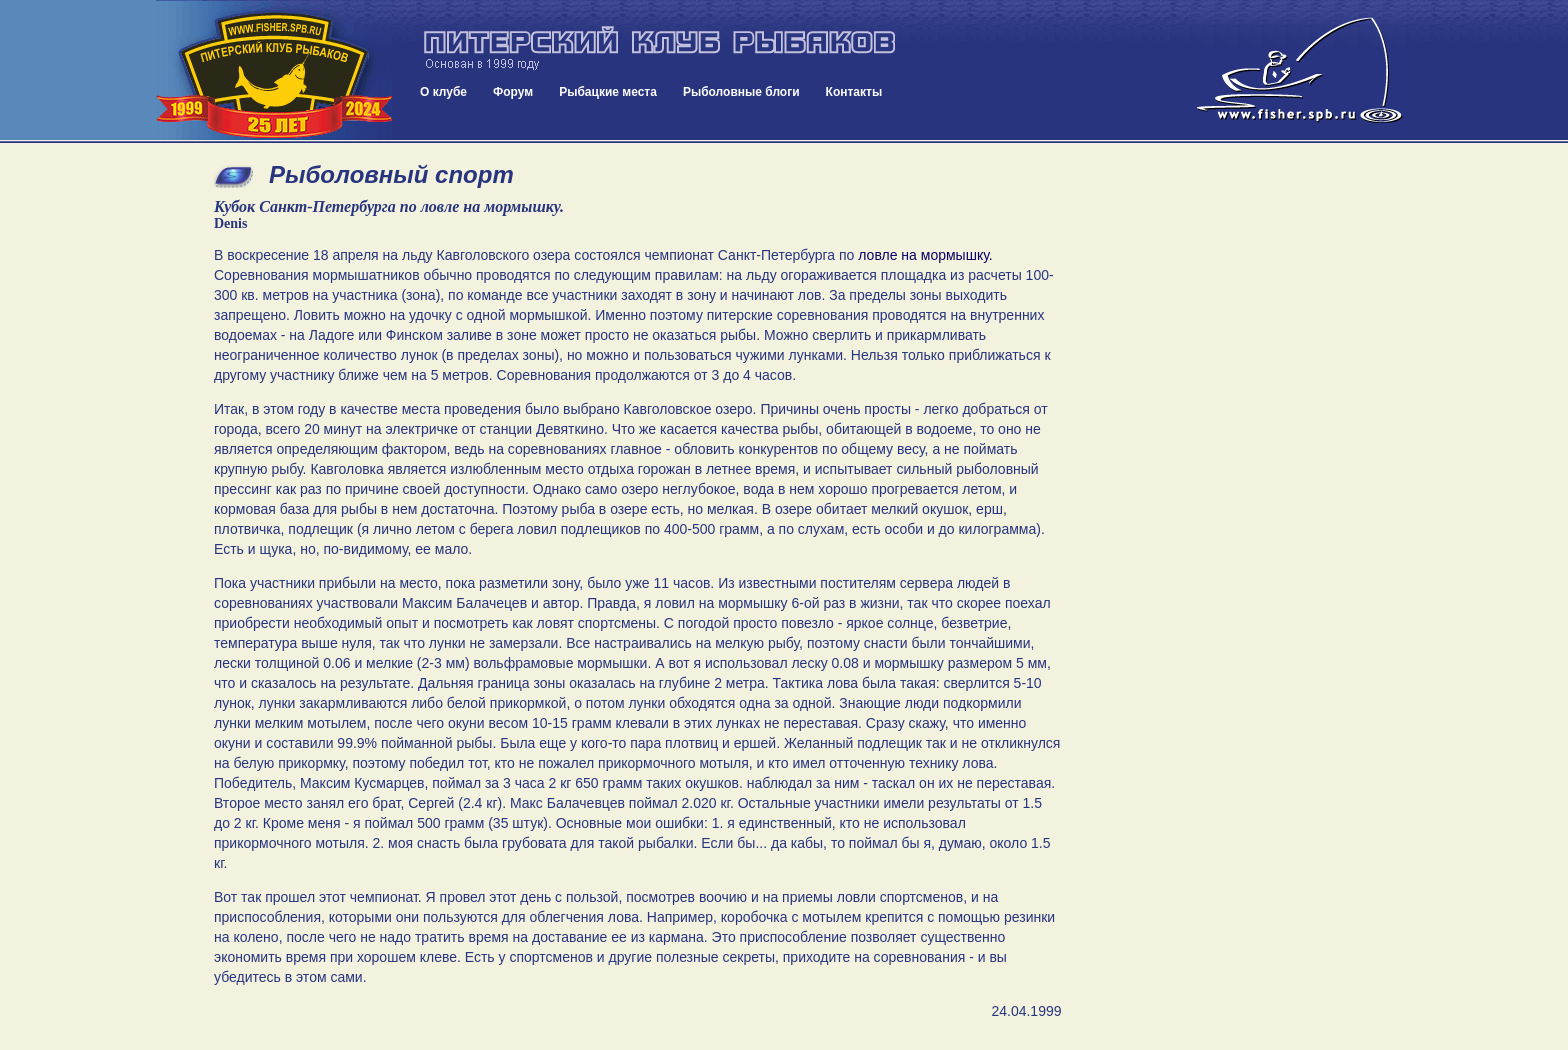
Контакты (854, 92)
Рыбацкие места (608, 92)
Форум (513, 92)
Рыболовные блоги (741, 92)
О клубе (443, 92)
